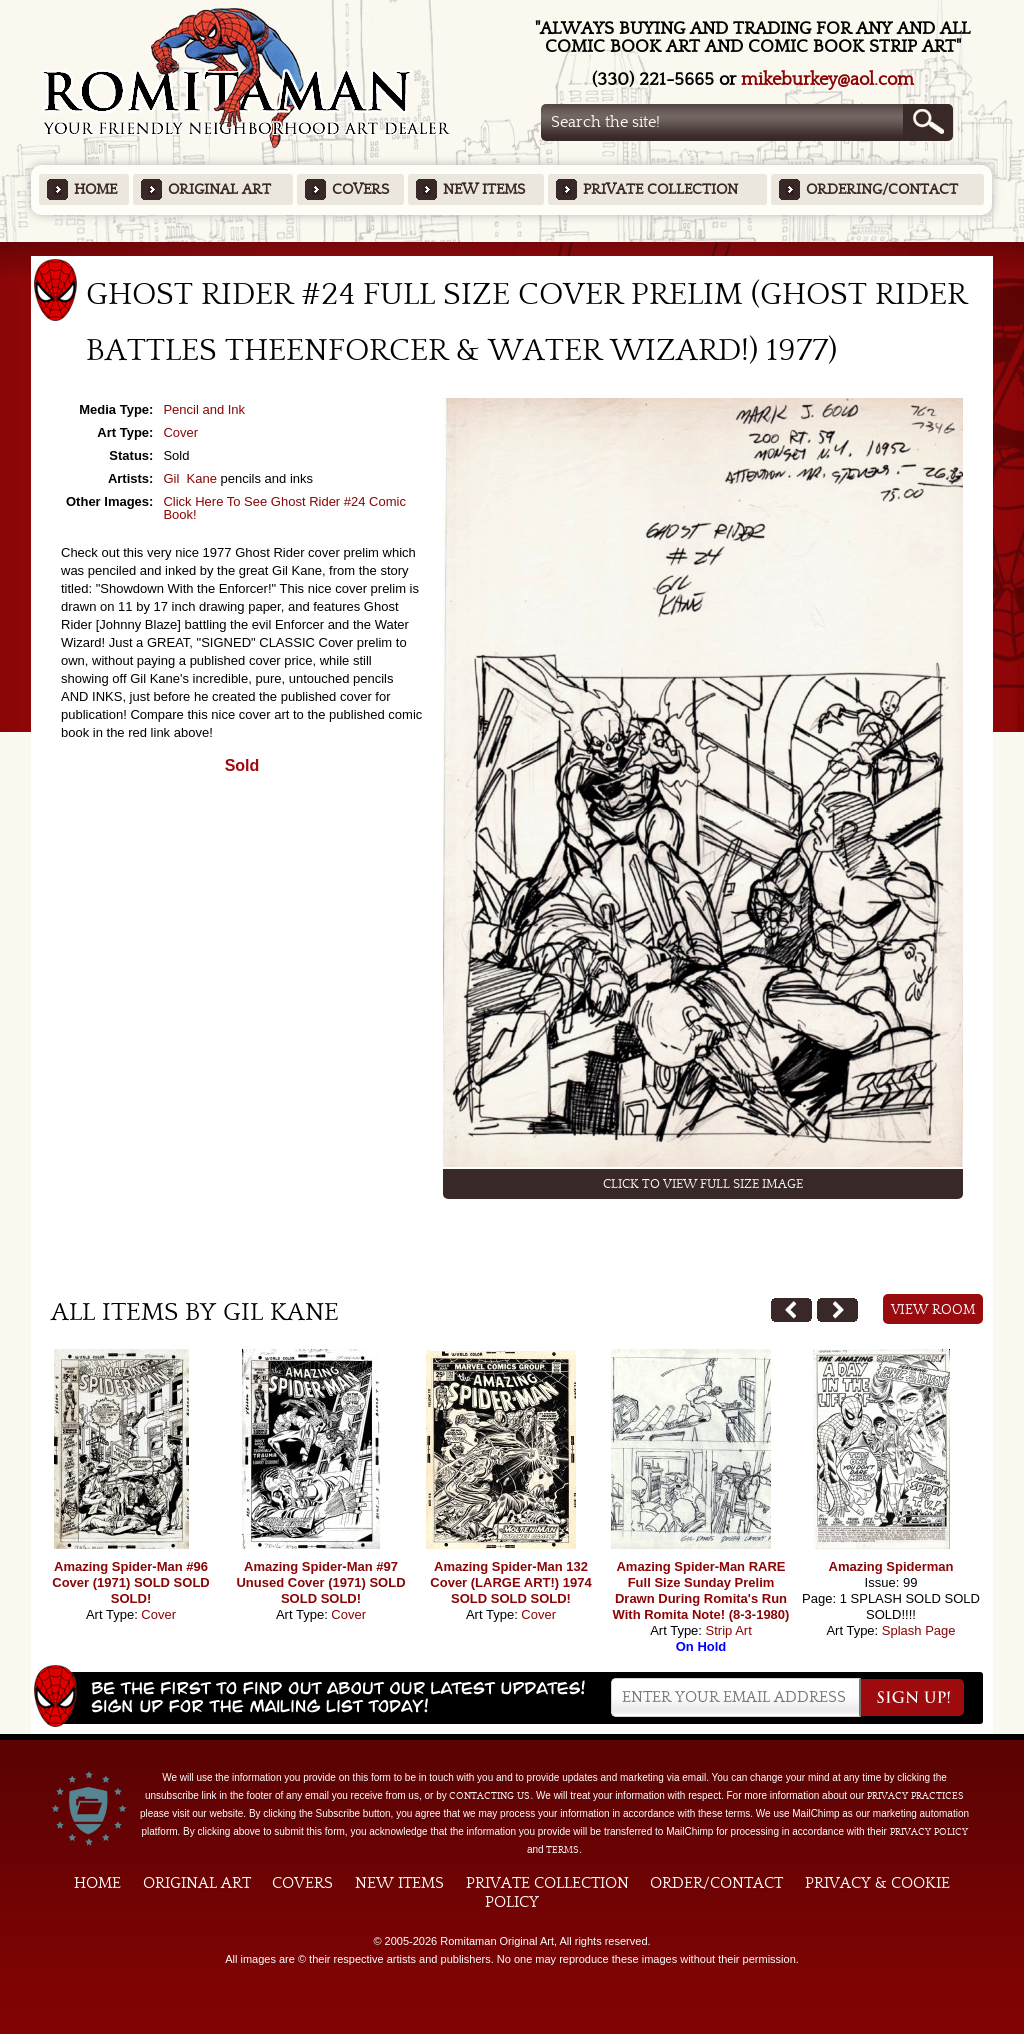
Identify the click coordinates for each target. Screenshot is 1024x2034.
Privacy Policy (929, 1832)
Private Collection (660, 189)
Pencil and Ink (204, 409)
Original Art (219, 189)
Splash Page (919, 1630)
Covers (360, 189)
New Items (484, 189)
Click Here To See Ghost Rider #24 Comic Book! (284, 508)
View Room (933, 1310)
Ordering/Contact (882, 189)
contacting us (489, 1796)
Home (95, 189)
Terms (562, 1850)
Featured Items (512, 248)
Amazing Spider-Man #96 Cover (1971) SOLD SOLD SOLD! (131, 1582)
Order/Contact (716, 1883)
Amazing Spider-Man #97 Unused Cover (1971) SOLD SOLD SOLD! (320, 1582)
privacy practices (915, 1796)
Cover (180, 432)
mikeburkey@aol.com (827, 79)
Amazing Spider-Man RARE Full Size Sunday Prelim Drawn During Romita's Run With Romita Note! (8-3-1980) (701, 1590)
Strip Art (729, 1630)
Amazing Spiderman (891, 1566)
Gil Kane (189, 478)
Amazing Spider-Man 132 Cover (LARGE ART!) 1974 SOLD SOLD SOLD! (510, 1582)
